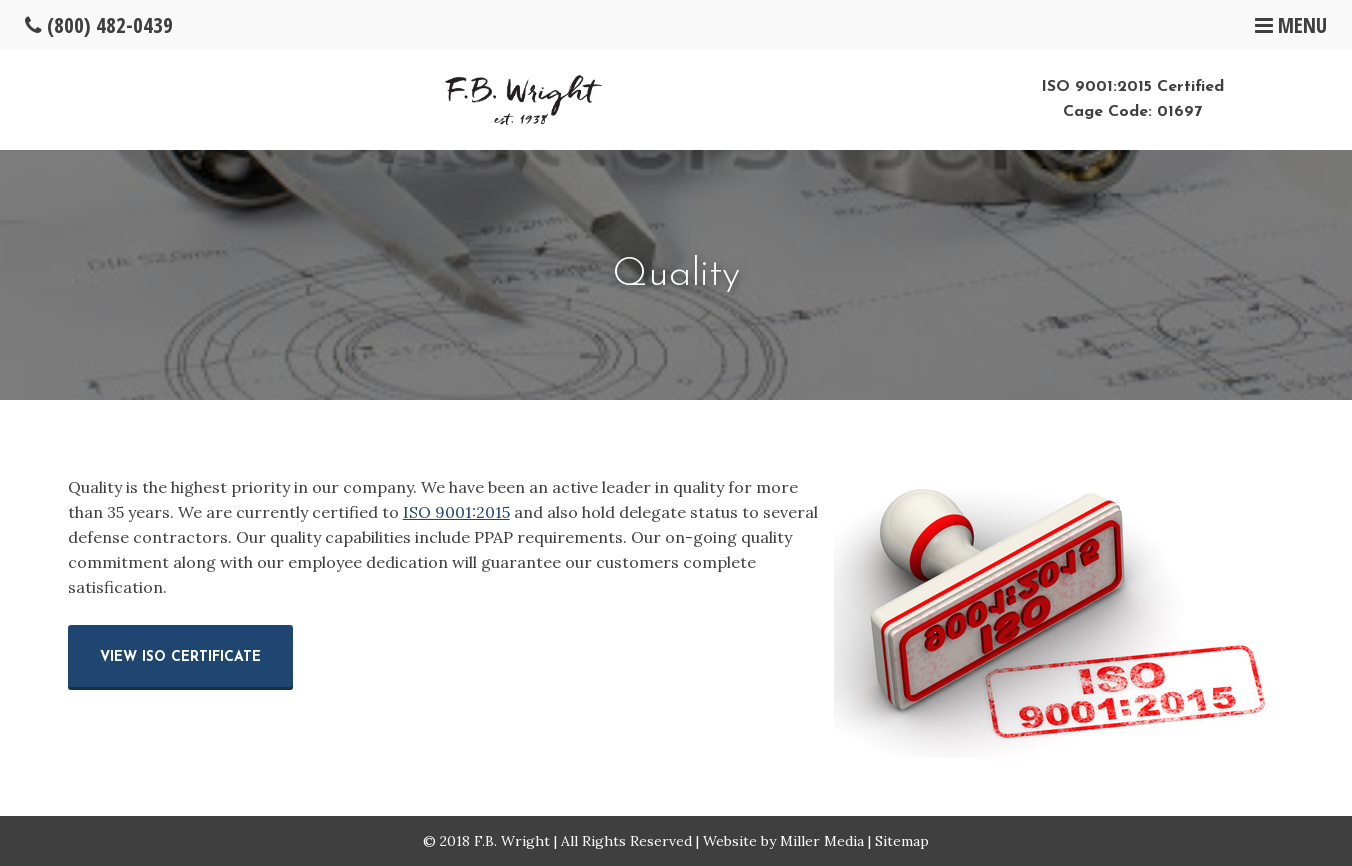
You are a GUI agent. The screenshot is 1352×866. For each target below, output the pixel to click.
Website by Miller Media (783, 841)
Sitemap (902, 841)
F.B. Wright (512, 841)
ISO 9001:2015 (456, 512)
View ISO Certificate (180, 657)
